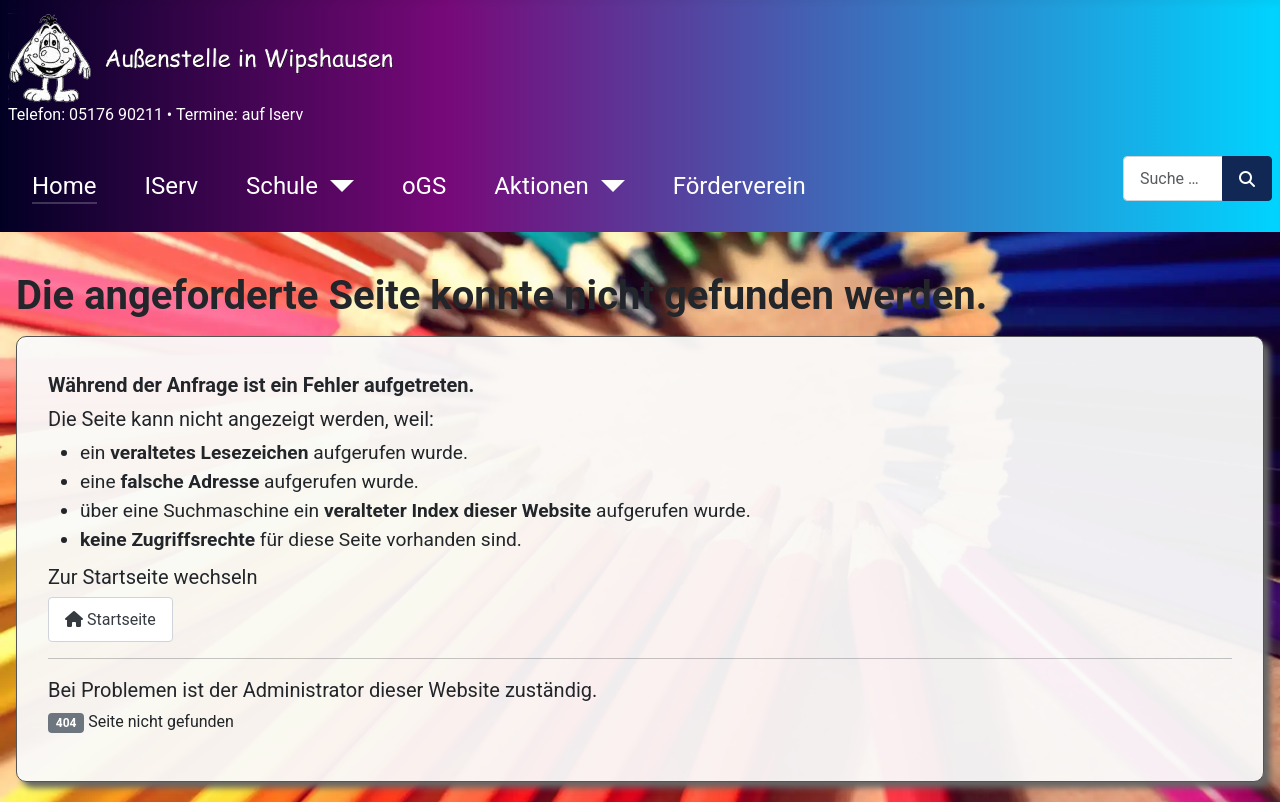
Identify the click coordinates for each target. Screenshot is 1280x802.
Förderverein (739, 186)
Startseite (110, 619)
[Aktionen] (607, 186)
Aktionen (541, 186)
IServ (171, 186)
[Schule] (336, 186)
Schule (282, 186)
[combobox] (1173, 178)
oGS (424, 186)
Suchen (1247, 179)
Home (64, 186)
